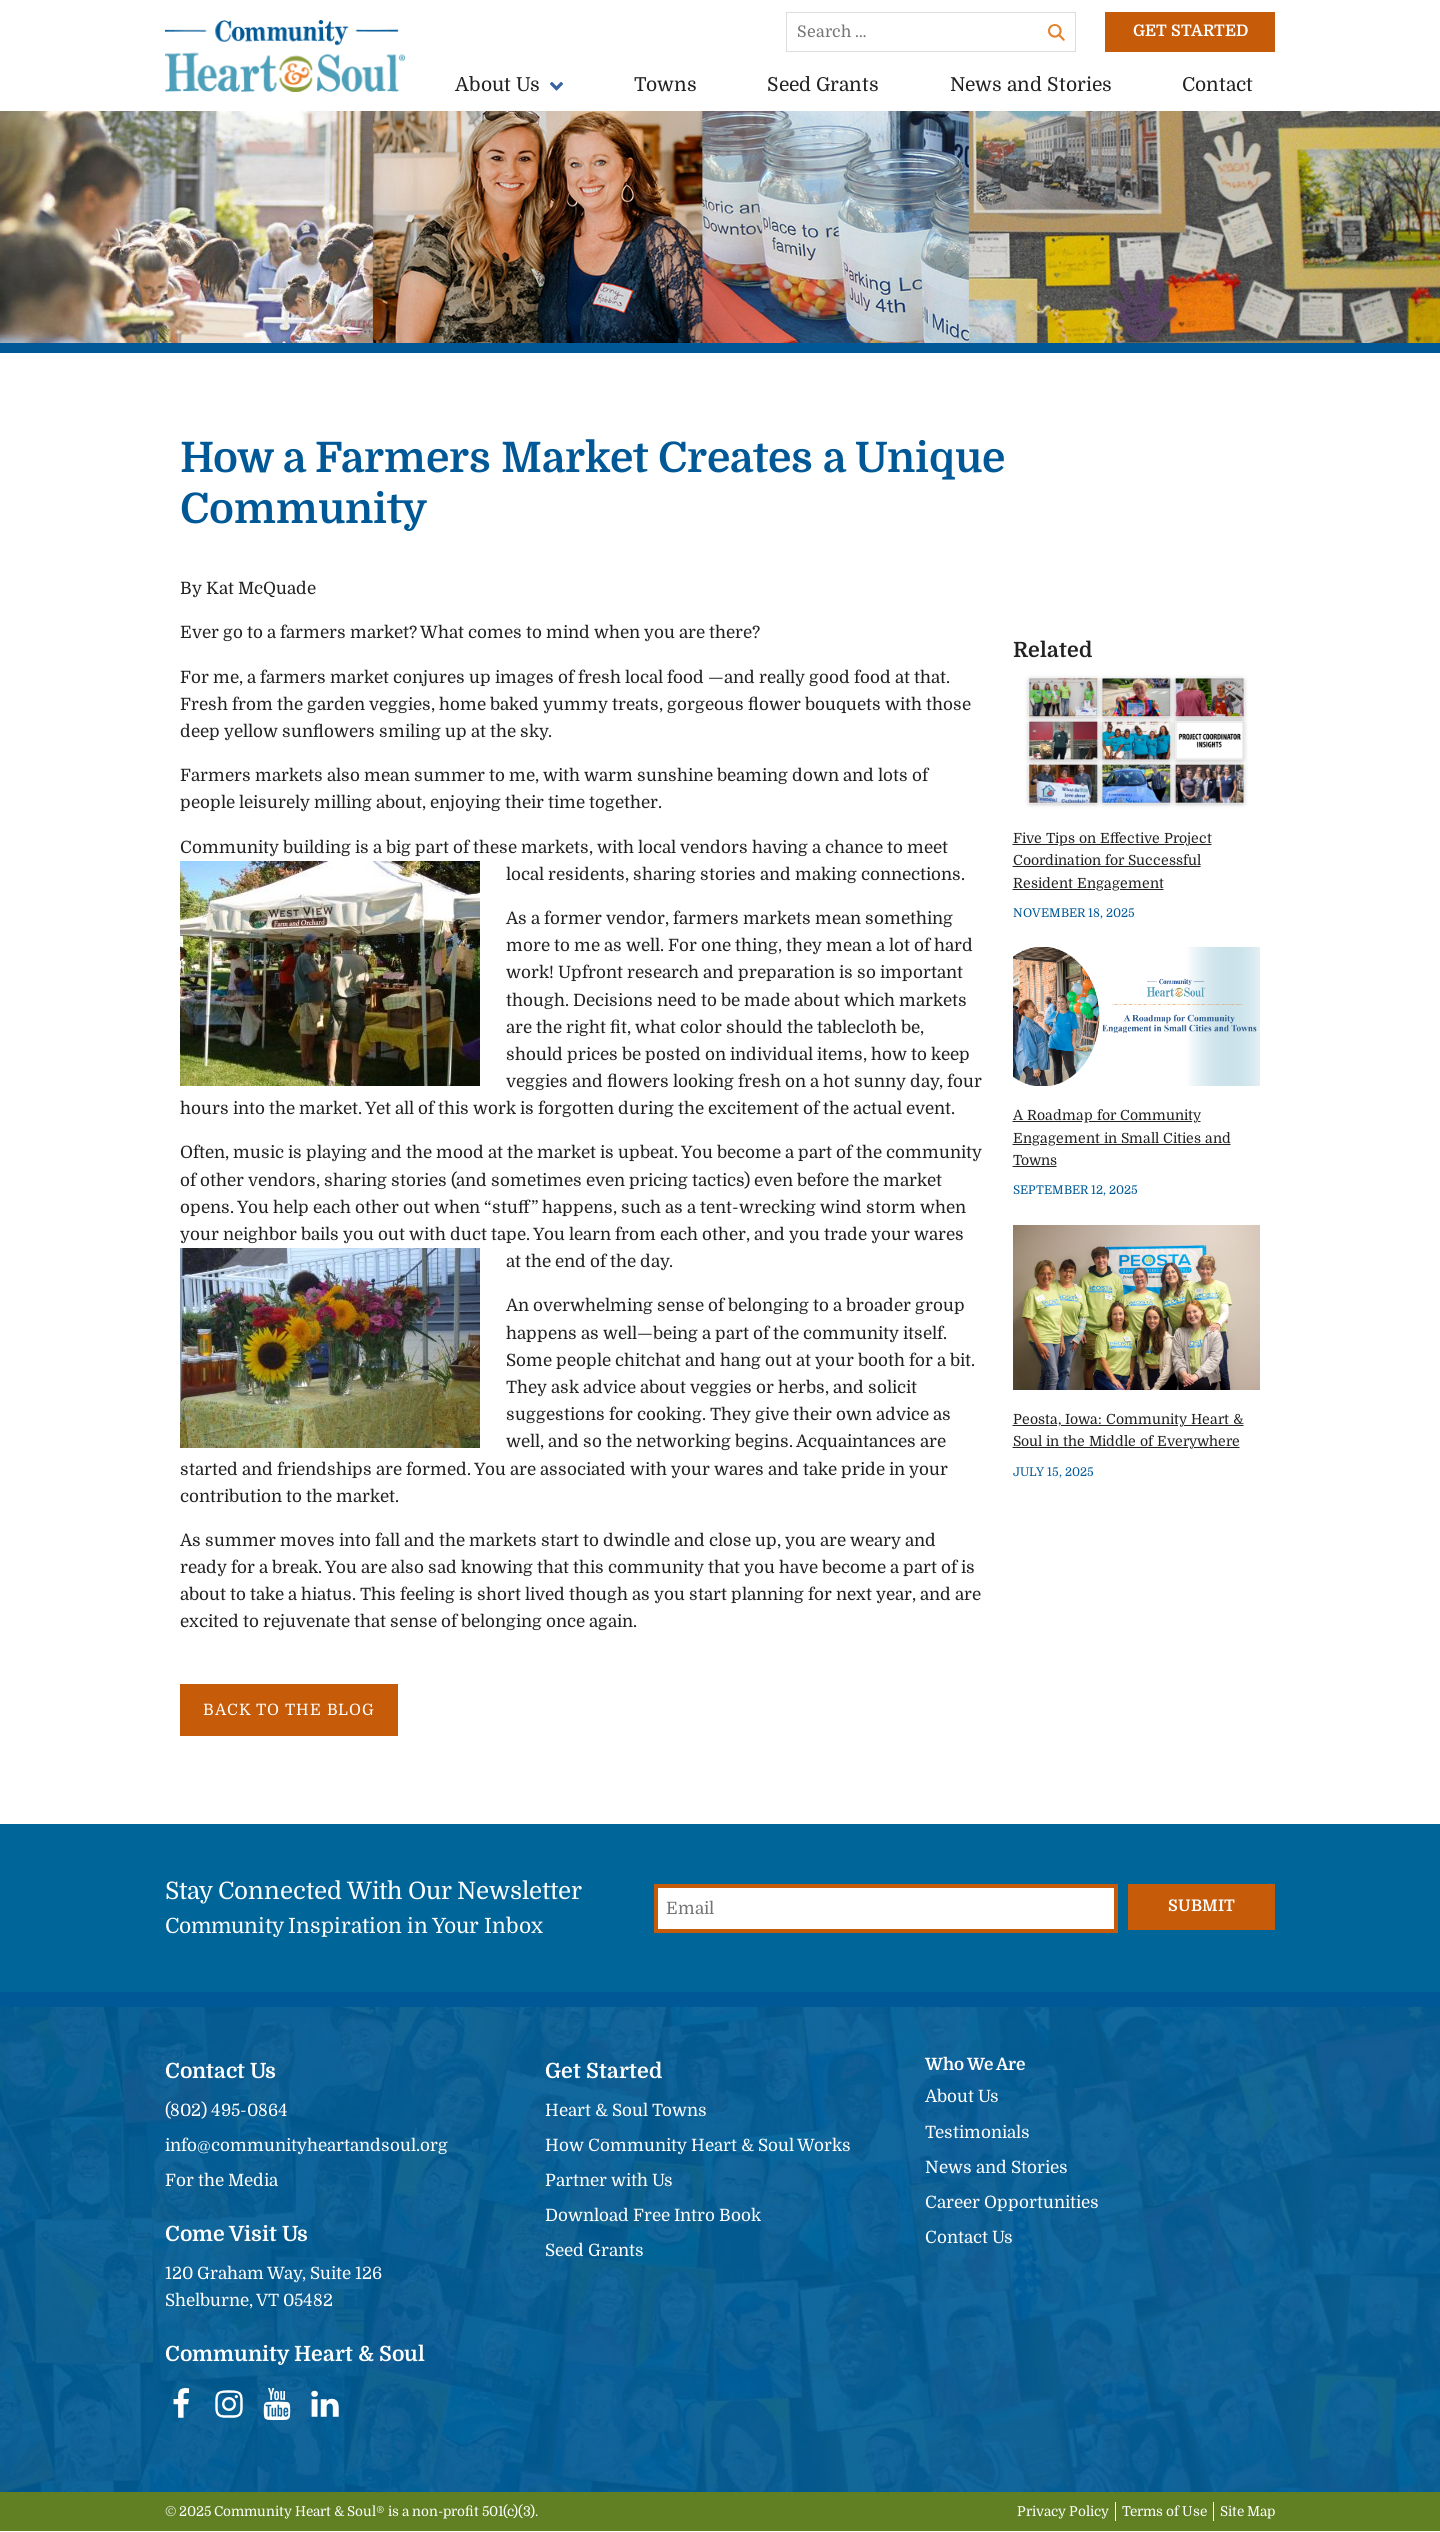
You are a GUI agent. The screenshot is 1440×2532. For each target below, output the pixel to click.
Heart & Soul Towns (626, 2111)
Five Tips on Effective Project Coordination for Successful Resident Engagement (1112, 860)
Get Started (1189, 32)
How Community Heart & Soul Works (698, 2146)
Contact (1217, 85)
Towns (665, 85)
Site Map (1247, 2512)
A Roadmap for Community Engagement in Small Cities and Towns (1122, 1137)
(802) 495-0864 (226, 2111)
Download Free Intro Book (653, 2216)
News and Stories (1031, 85)
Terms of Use (1164, 2512)
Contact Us (969, 2238)
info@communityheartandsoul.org (306, 2146)
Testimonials (977, 2133)
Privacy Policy (1063, 2512)
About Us (497, 85)
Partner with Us (609, 2181)
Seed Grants (823, 85)
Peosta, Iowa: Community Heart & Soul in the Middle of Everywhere (1128, 1429)
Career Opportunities (1012, 2203)
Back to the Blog (292, 1710)
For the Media (221, 2181)
